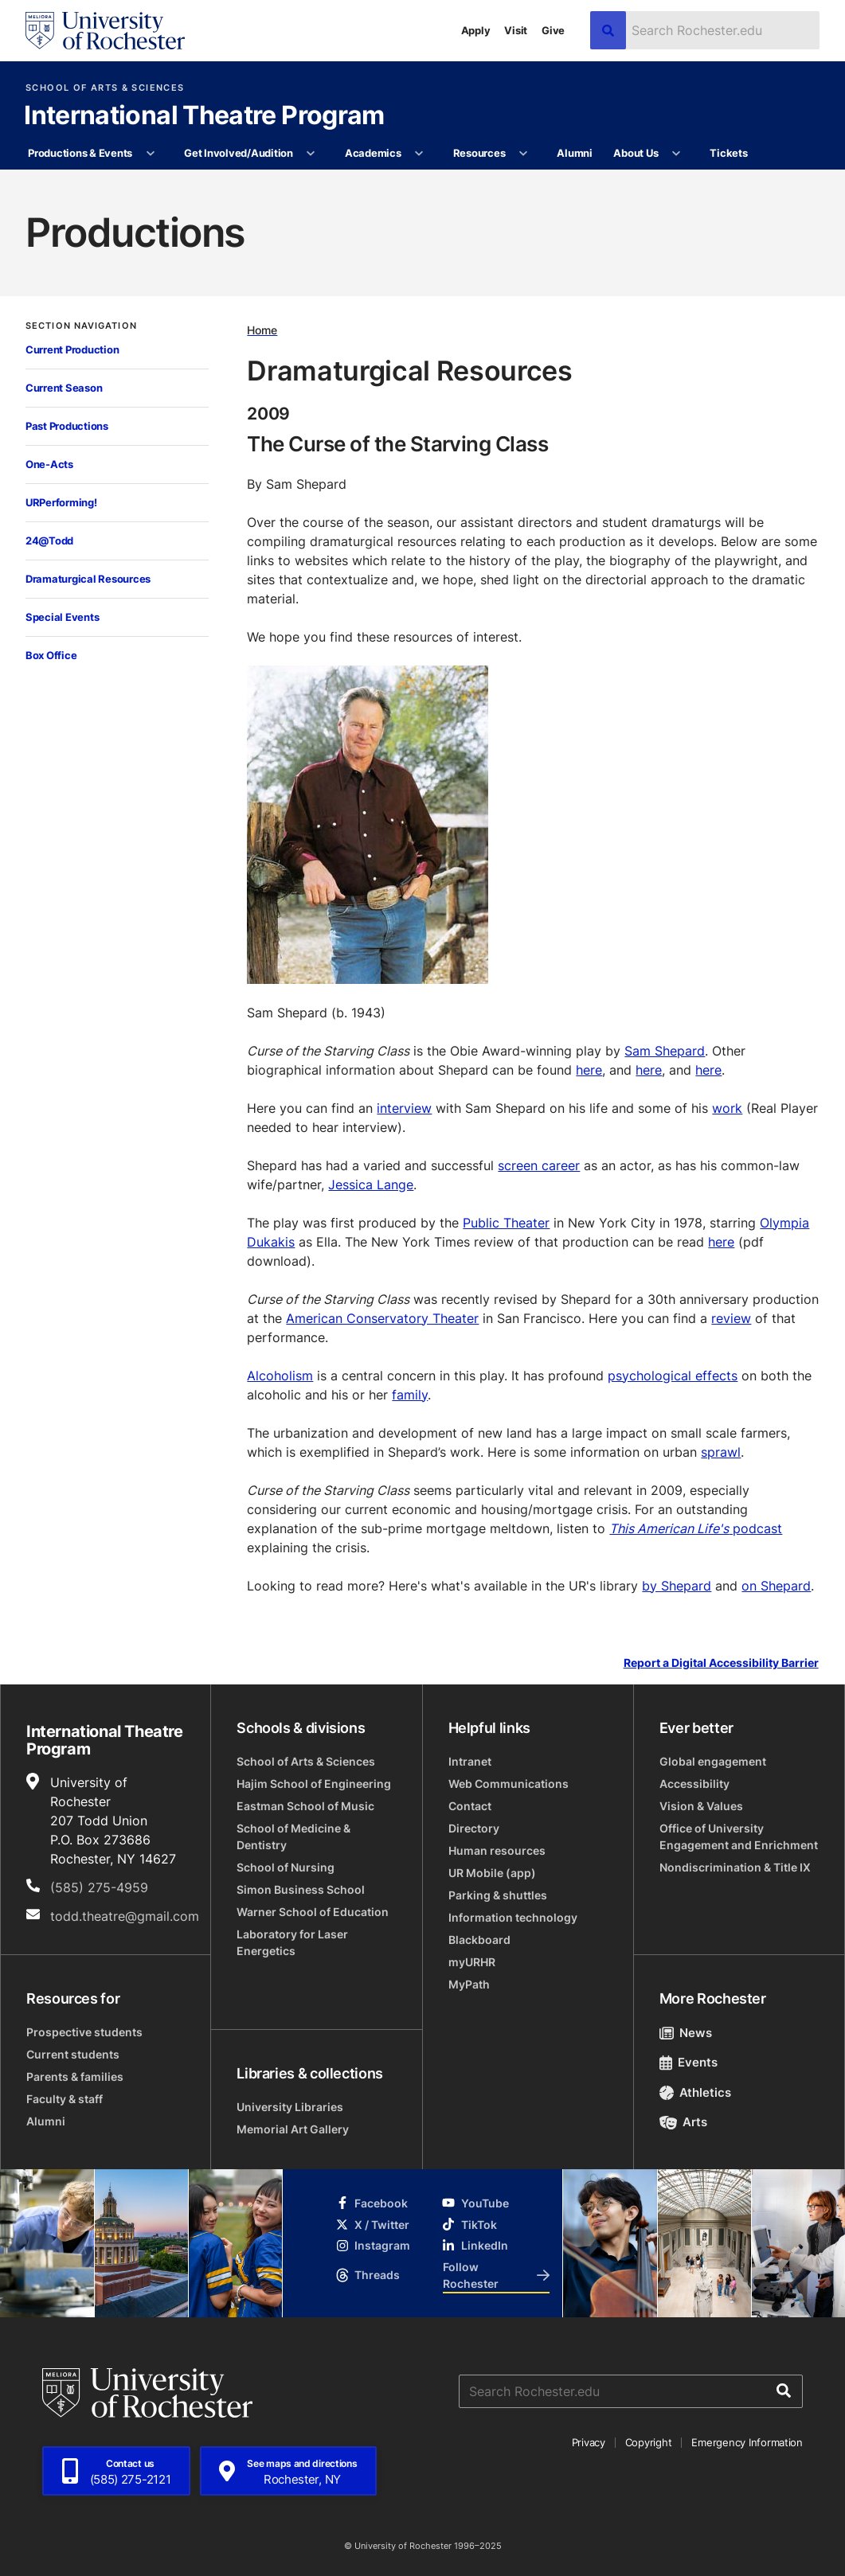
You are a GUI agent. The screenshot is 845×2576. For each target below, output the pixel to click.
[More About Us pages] (676, 154)
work (727, 1108)
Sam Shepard (664, 1051)
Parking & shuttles (497, 1895)
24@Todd (49, 540)
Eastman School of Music (305, 1805)
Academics (373, 153)
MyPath (469, 1984)
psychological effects (672, 1375)
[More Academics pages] (419, 154)
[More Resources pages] (524, 154)
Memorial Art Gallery (293, 2129)
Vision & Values (701, 1805)
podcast (695, 1528)
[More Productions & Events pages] (150, 154)
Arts (683, 2121)
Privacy (588, 2442)
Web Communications (508, 1783)
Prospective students (84, 2031)
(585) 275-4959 (99, 1887)
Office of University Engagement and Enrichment (738, 1836)
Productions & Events (80, 153)
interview (404, 1108)
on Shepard (776, 1585)
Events (688, 2062)
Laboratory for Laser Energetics (292, 1942)
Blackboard (479, 1939)
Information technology (512, 1917)
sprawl (721, 1452)
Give (553, 30)
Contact (469, 1805)
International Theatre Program (204, 116)
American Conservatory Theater (382, 1318)
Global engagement (712, 1761)
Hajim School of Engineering (314, 1783)
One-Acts (49, 464)
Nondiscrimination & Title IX (735, 1867)
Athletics (695, 2092)
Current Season (63, 388)
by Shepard (676, 1585)
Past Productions (66, 426)
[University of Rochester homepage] (105, 30)
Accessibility (694, 1783)
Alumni (574, 153)
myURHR (471, 1961)
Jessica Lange (370, 1184)
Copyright (648, 2442)
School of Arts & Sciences (104, 88)
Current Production (72, 349)
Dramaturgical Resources (88, 579)
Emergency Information (747, 2442)
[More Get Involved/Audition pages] (311, 154)
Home (262, 330)
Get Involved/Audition (238, 153)
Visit (515, 30)
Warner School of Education (313, 1911)
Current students (72, 2054)
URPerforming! (61, 502)
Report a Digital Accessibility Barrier (721, 1662)
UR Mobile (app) (492, 1872)
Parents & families (74, 2076)
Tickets (728, 153)
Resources (479, 153)
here (589, 1070)
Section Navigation (81, 326)
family (410, 1394)
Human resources (497, 1850)
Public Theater (506, 1222)
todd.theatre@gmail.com (124, 1916)
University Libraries (290, 2106)
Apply (476, 30)
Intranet (469, 1761)
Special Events (62, 617)
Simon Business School (301, 1889)
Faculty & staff (64, 2098)
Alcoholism (280, 1375)
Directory (473, 1828)
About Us (635, 153)
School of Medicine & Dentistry (293, 1836)
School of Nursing (285, 1867)
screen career (539, 1165)
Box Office (50, 655)
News (686, 2032)
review (731, 1318)
